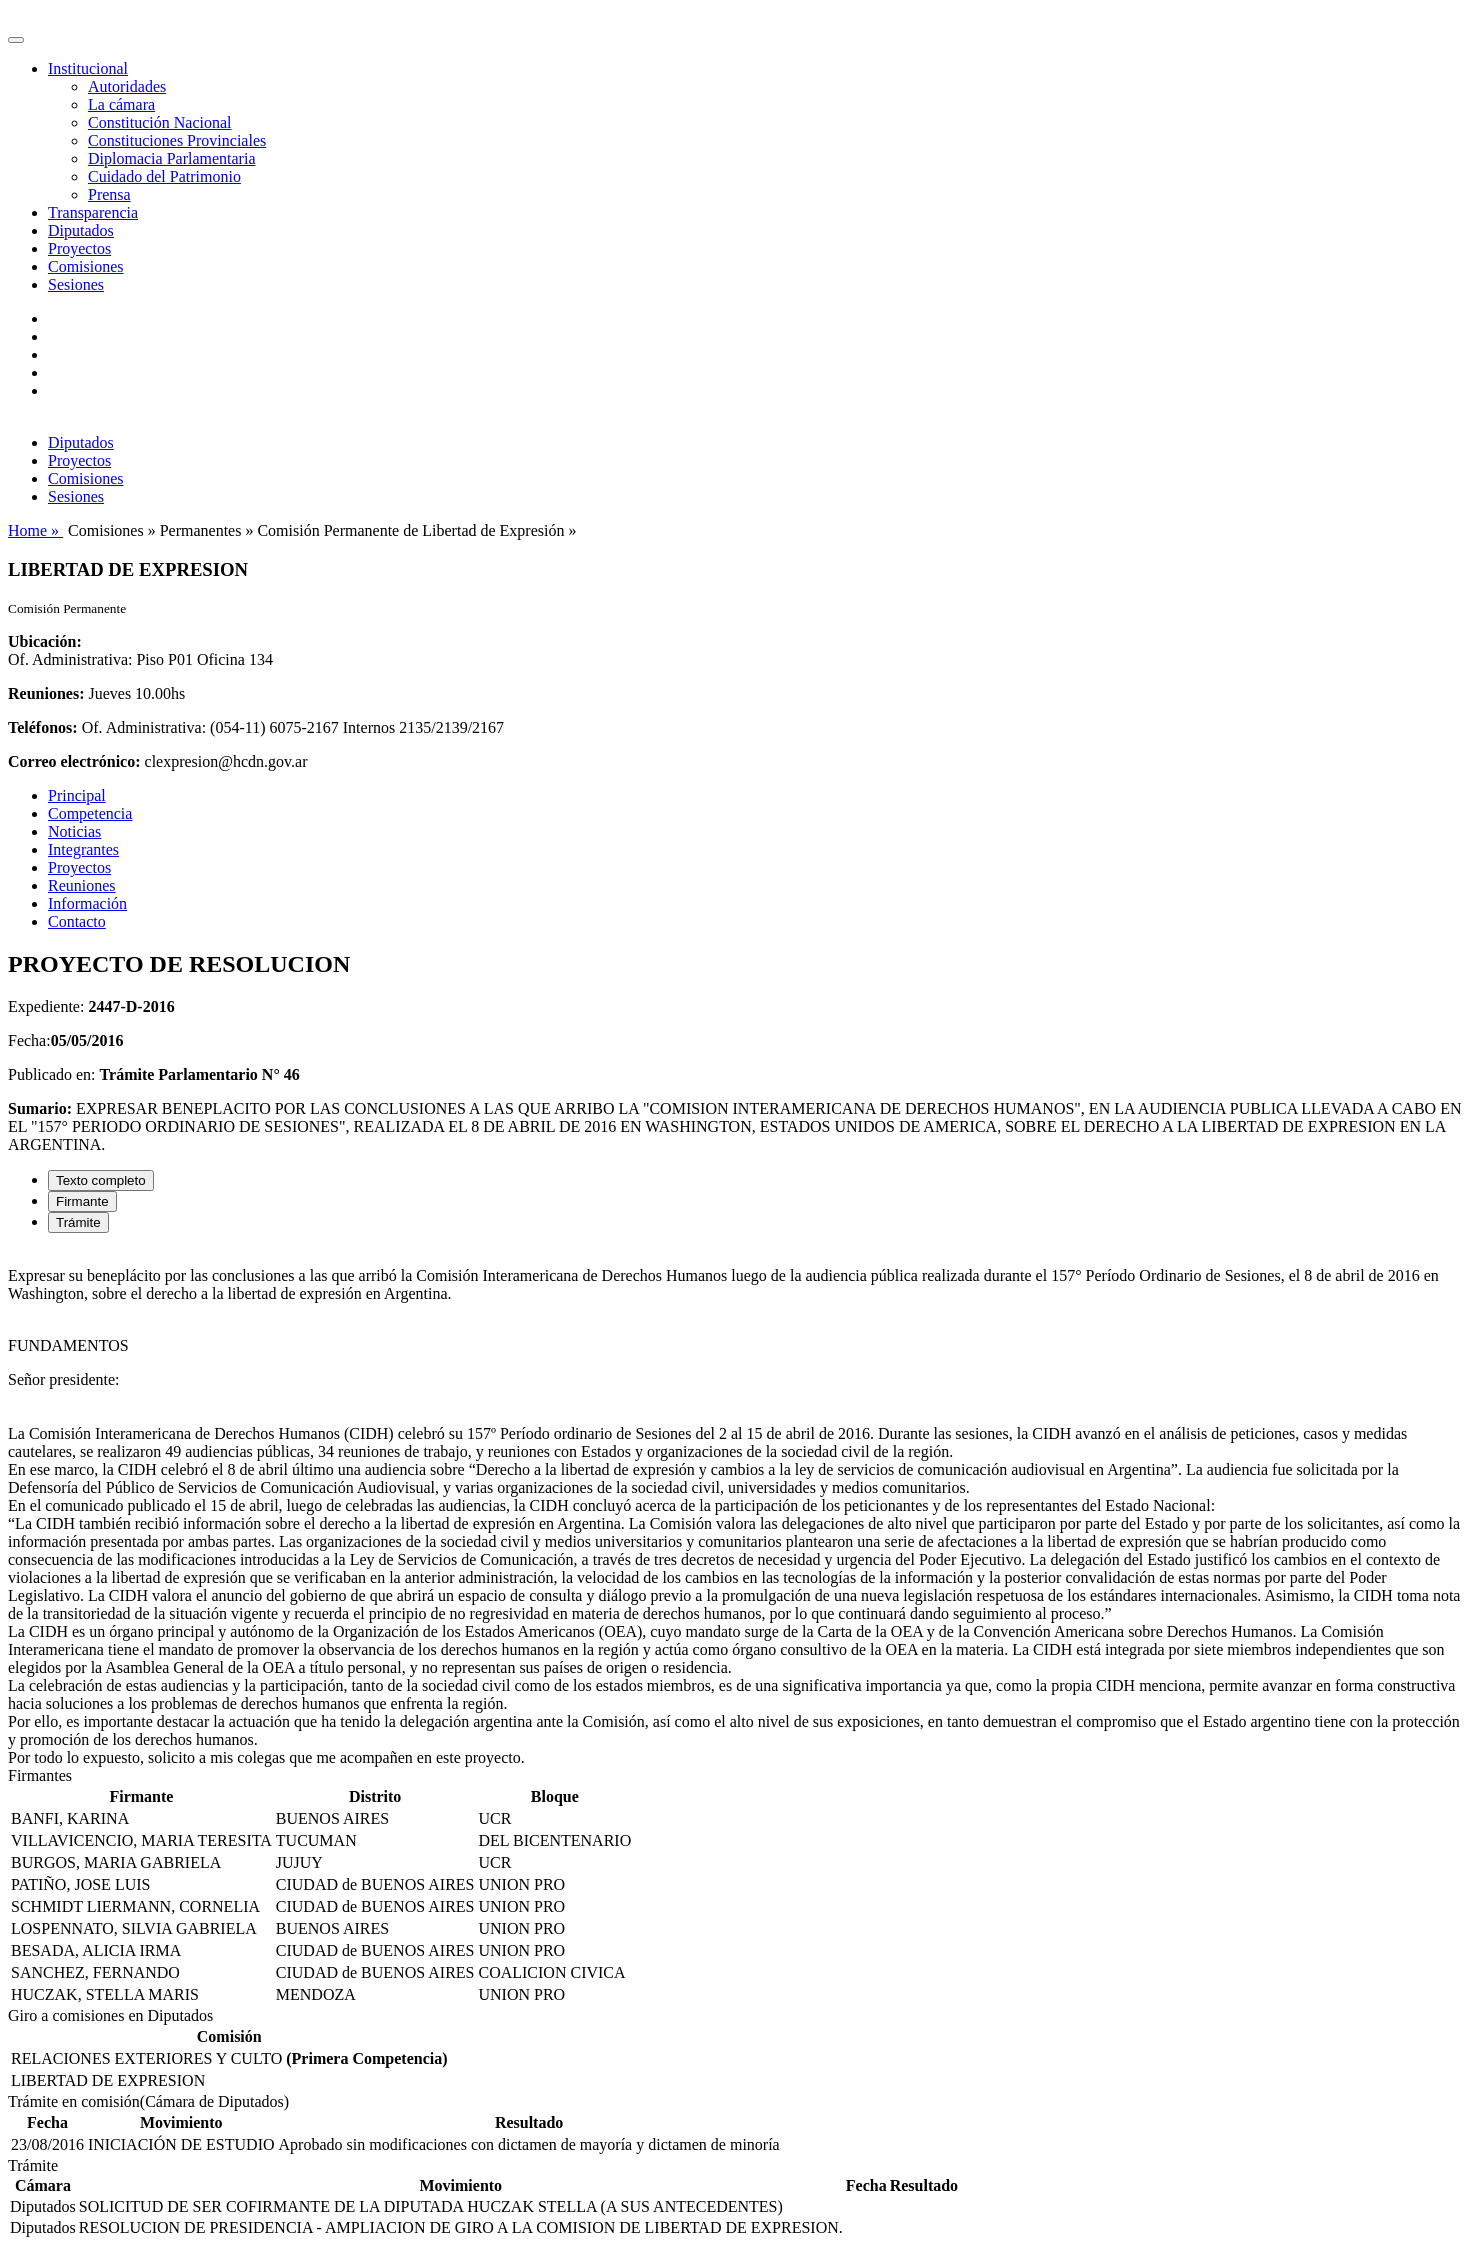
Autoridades (127, 86)
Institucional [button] (88, 68)
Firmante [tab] (82, 1201)
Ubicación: (45, 641)
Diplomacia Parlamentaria (171, 158)
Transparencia (93, 212)
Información (87, 903)
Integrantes (83, 849)
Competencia (90, 813)
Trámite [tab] (78, 1222)
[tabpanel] (735, 1508)
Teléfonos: (43, 727)
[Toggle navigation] (16, 40)
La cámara (121, 104)
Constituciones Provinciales (177, 140)
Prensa (109, 194)
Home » (35, 530)
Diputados (81, 230)
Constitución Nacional (160, 122)
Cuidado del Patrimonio (164, 176)
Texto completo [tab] (101, 1180)
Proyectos (79, 248)
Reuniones (82, 885)
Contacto (77, 921)
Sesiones (76, 284)
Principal (77, 795)
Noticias (74, 831)
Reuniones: (46, 693)
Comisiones (86, 266)
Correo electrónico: (74, 761)
